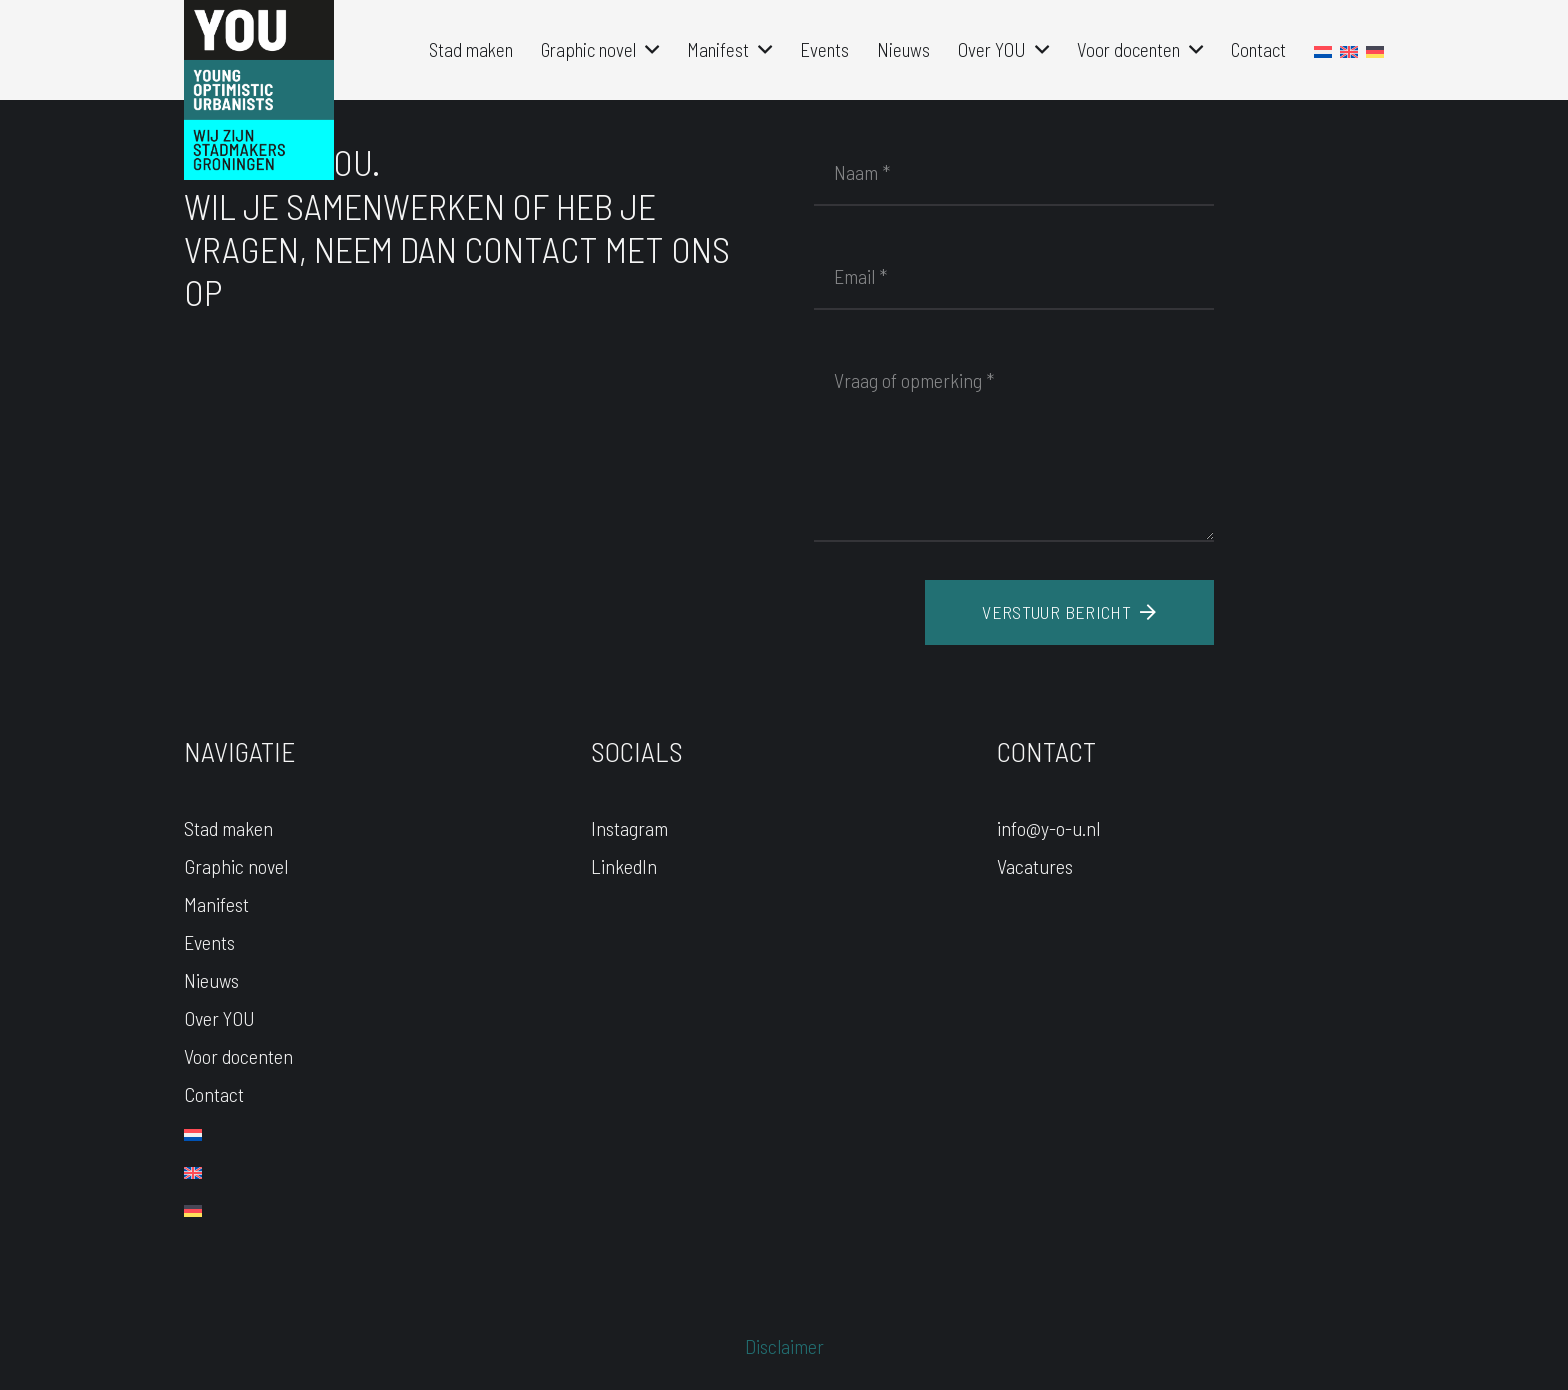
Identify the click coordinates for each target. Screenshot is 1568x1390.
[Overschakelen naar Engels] (193, 1170)
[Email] (1014, 276)
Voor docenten (238, 1056)
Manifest (216, 904)
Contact (214, 1094)
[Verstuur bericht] (1069, 612)
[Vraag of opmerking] (1014, 444)
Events (209, 942)
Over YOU (219, 1018)
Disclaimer (784, 1346)
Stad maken (228, 828)
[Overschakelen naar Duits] (193, 1208)
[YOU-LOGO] (259, 90)
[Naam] (1014, 172)
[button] (647, 50)
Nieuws (211, 980)
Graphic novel (236, 866)
